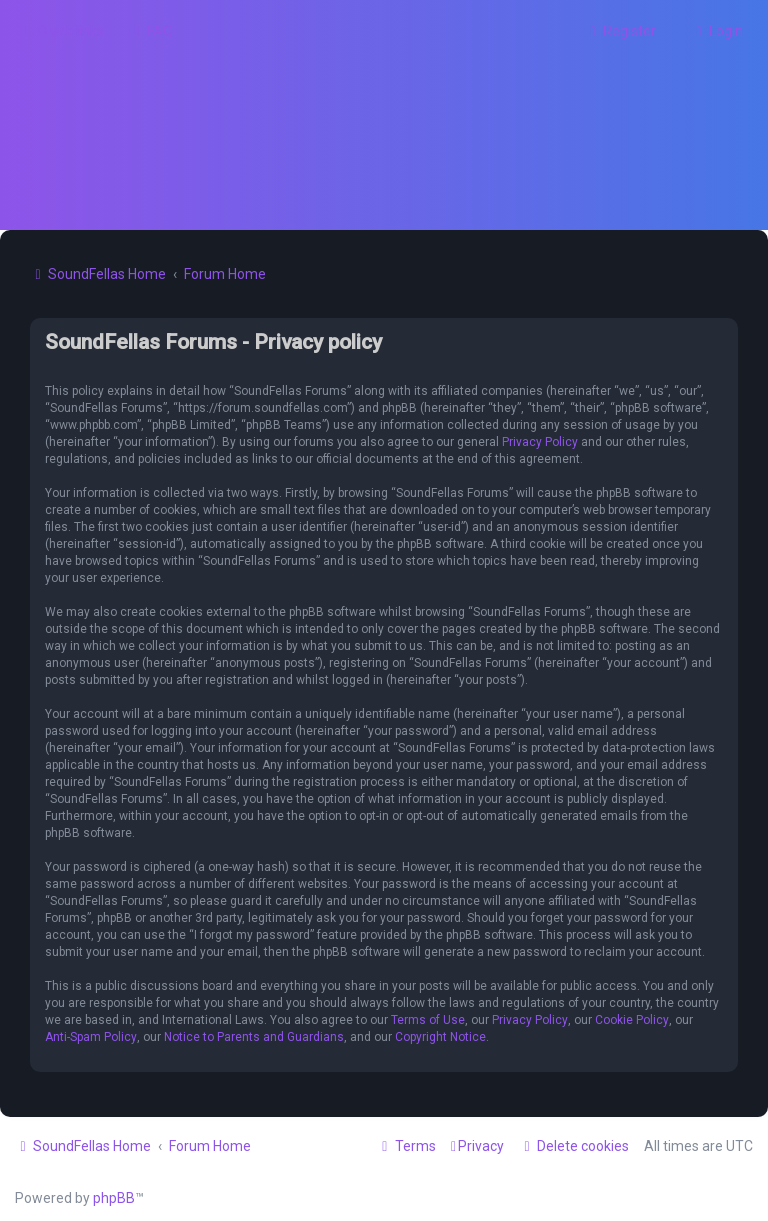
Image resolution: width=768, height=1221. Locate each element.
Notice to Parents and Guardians (254, 1037)
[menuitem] (151, 31)
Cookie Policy (632, 1020)
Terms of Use (428, 1020)
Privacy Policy (540, 442)
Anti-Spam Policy (91, 1037)
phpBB (114, 1198)
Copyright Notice (440, 1037)
